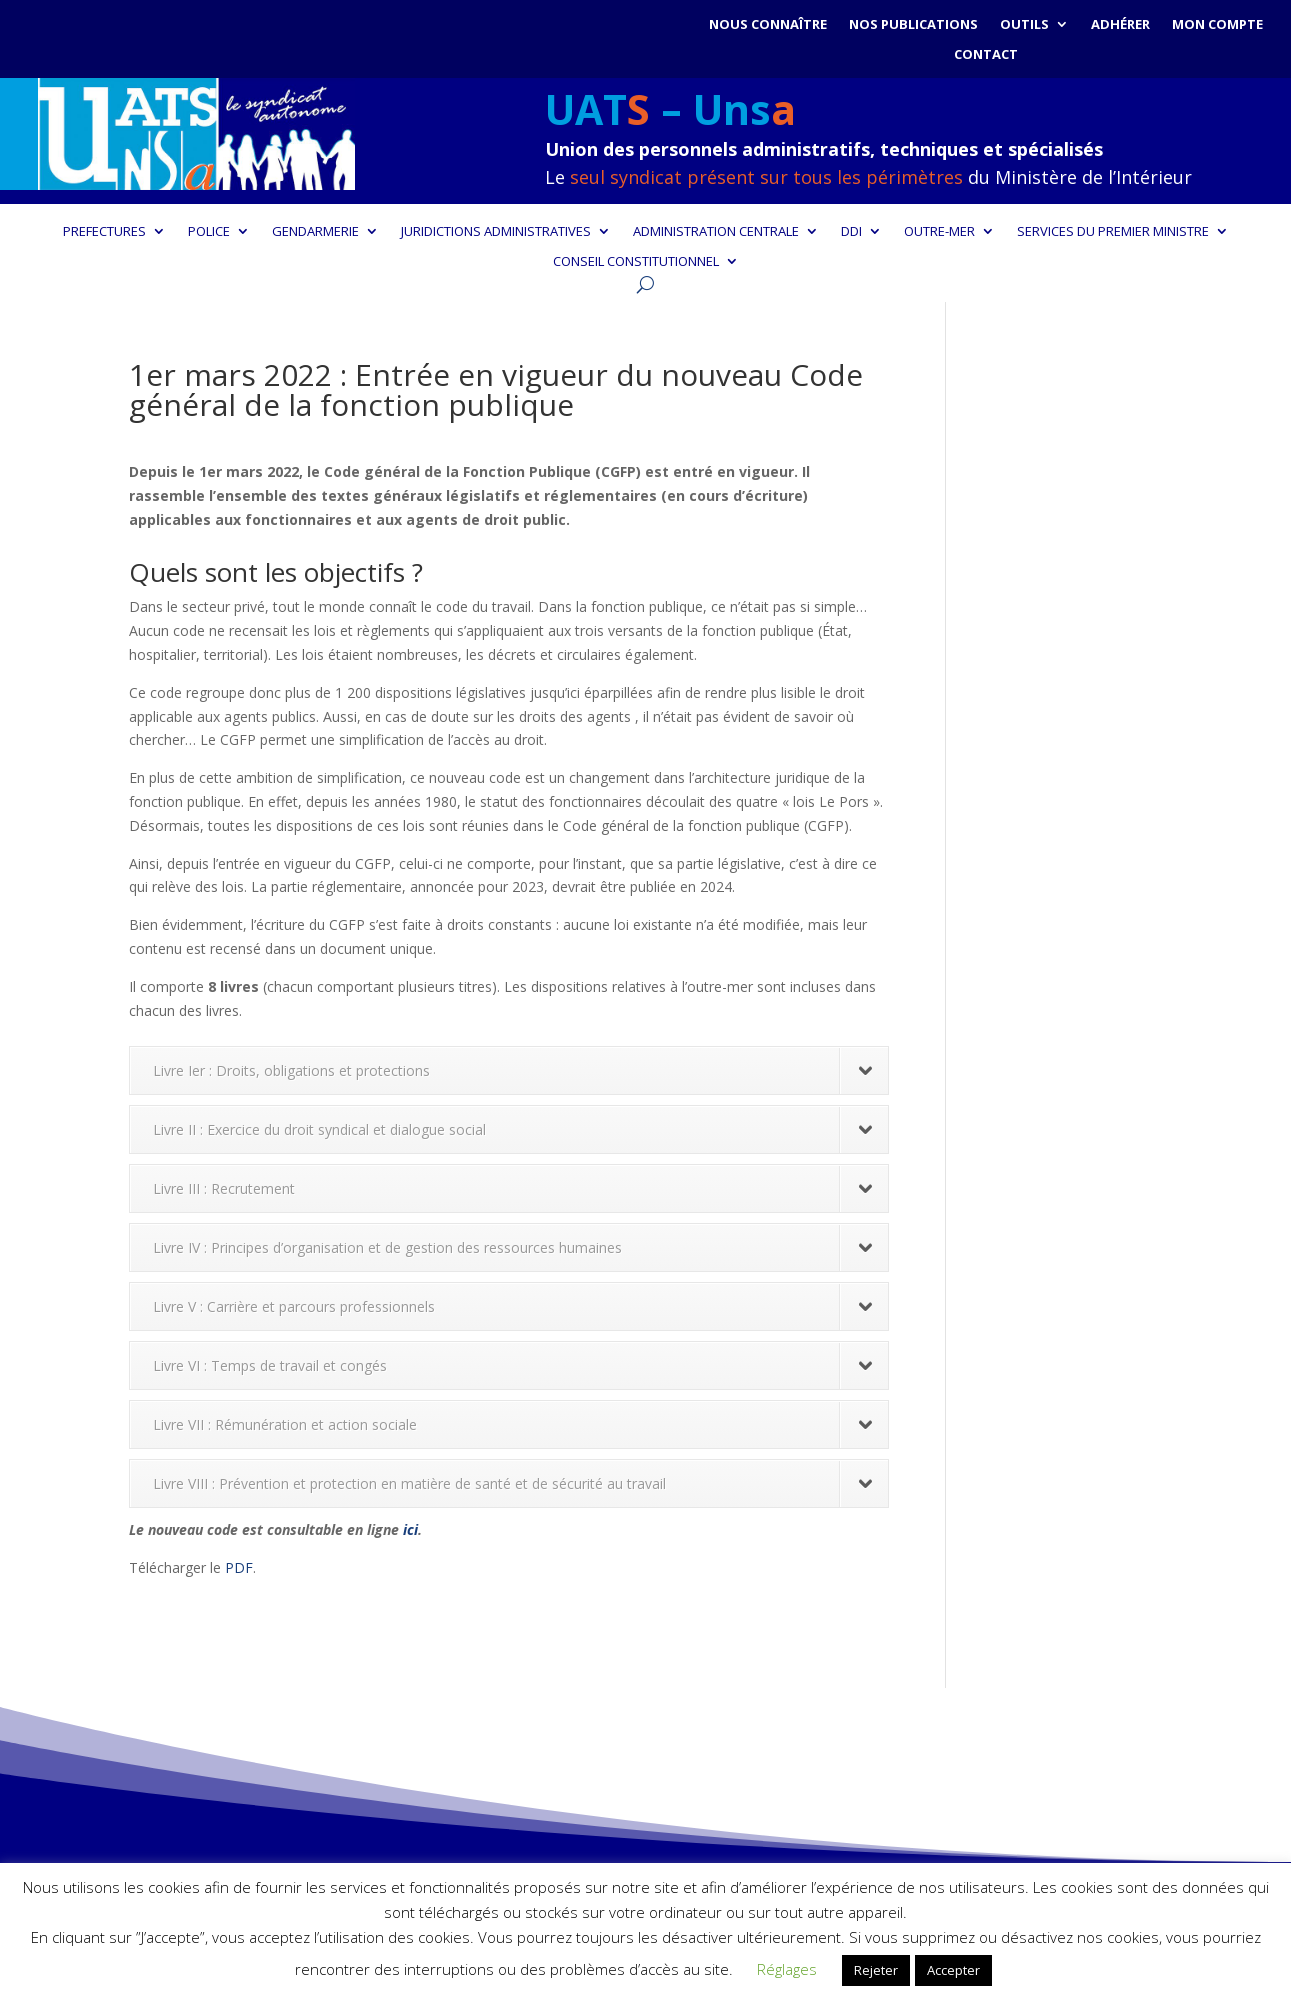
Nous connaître (768, 25)
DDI (851, 232)
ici (410, 1529)
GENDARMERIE (315, 232)
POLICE (209, 232)
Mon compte (1217, 25)
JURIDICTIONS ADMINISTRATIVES (496, 232)
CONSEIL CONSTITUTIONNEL (636, 262)
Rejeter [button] (876, 1970)
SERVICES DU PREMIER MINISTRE (1113, 232)
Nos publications (913, 25)
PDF (239, 1567)
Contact (986, 55)
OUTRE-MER (939, 232)
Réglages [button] (787, 1969)
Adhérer (1120, 25)
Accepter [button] (953, 1970)
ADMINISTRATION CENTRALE (716, 232)
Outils (1024, 25)
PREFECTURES (104, 232)
